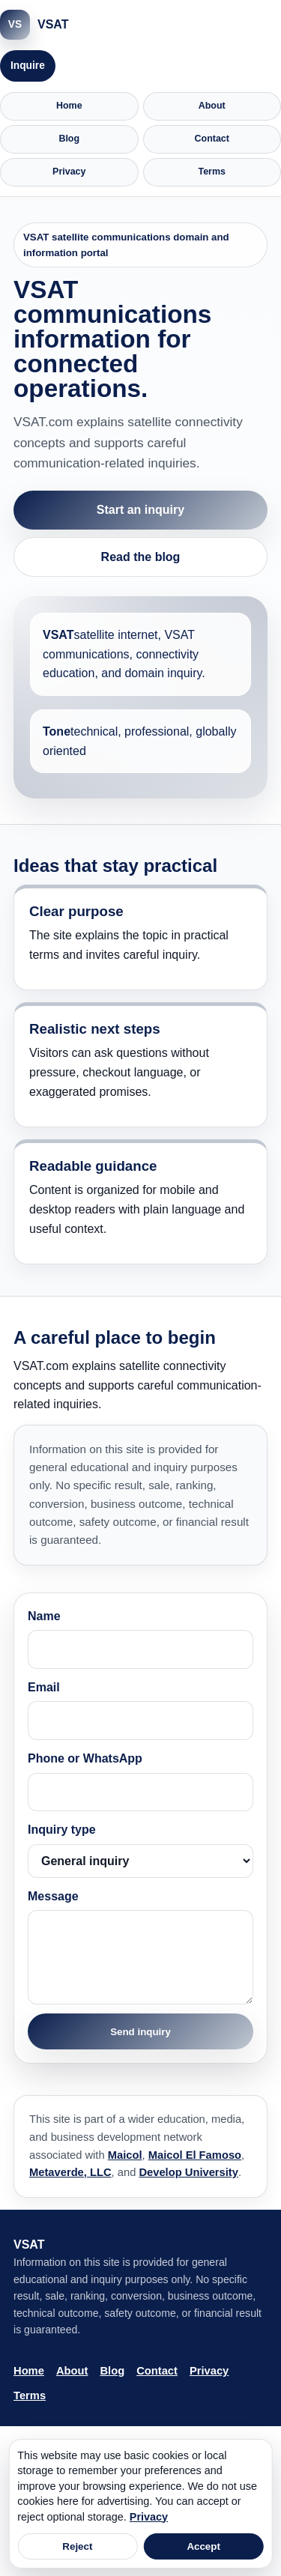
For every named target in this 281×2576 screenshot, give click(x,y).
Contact (212, 138)
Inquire (27, 65)
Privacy (68, 171)
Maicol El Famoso (194, 2155)
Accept (203, 2546)
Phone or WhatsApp (140, 1781)
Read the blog (141, 557)
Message (140, 1947)
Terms (212, 171)
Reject (77, 2546)
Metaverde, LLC (70, 2172)
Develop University (188, 2172)
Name (140, 1639)
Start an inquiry (140, 509)
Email (140, 1710)
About (212, 105)
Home (69, 105)
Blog (68, 138)
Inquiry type (140, 1850)
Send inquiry (140, 2031)
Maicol (125, 2155)
